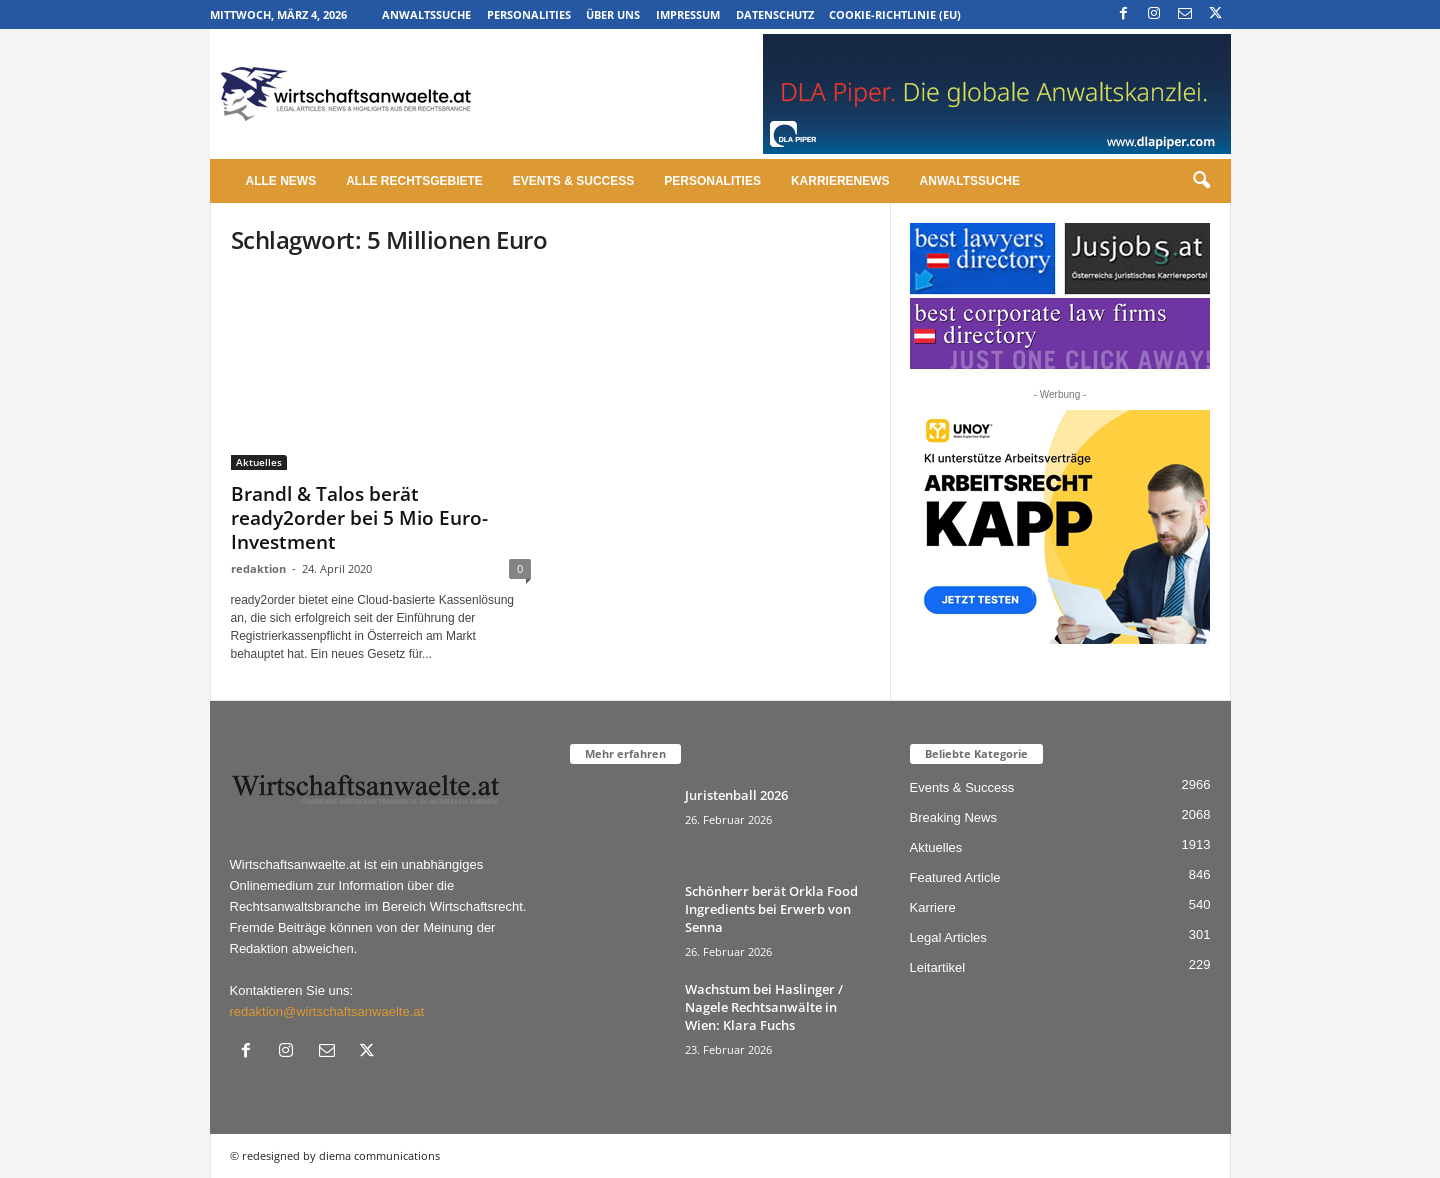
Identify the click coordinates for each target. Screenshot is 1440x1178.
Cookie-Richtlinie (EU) (895, 14)
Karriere (933, 907)
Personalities (529, 14)
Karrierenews (840, 181)
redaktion (258, 568)
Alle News (281, 181)
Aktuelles (259, 462)
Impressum (688, 14)
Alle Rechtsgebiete (414, 181)
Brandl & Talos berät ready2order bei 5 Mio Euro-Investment (359, 518)
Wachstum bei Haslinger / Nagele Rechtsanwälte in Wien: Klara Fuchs (764, 1007)
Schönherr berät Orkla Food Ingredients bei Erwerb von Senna (771, 909)
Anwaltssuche (426, 14)
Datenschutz (775, 14)
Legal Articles (948, 937)
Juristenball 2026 (736, 795)
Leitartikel (938, 967)
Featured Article (955, 877)
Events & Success (573, 181)
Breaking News (953, 817)
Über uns (613, 14)
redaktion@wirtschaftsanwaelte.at (327, 1011)
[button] (1201, 181)
